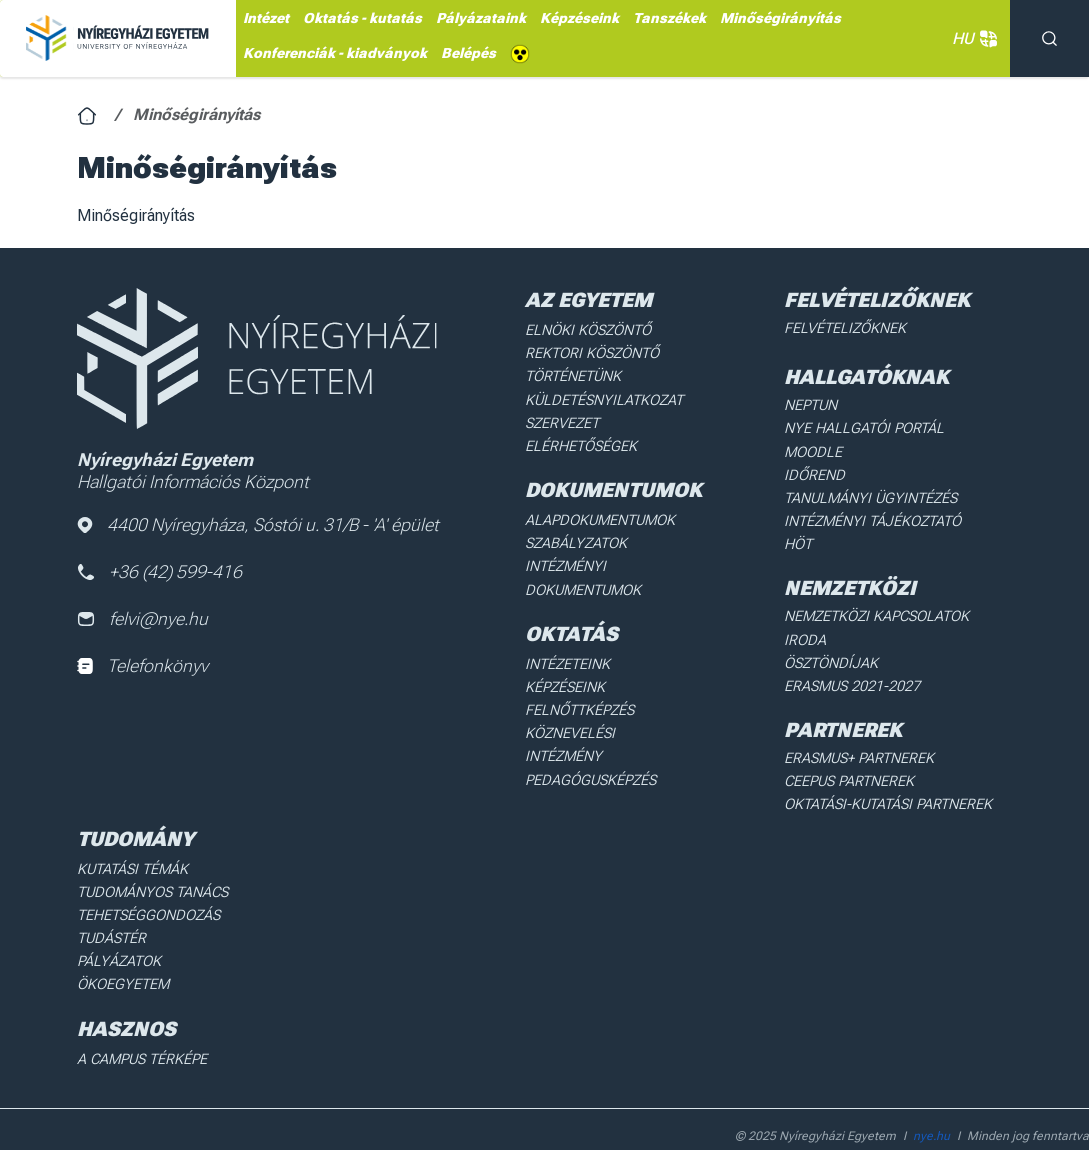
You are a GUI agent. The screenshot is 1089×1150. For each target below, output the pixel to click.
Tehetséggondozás (147, 879)
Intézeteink (567, 656)
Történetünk (573, 375)
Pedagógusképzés (590, 745)
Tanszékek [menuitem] (669, 18)
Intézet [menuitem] (266, 18)
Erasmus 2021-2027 (851, 655)
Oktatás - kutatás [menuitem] (362, 18)
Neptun (810, 404)
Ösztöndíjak (829, 633)
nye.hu (931, 1096)
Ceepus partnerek (847, 749)
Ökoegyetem (122, 946)
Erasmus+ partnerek (857, 726)
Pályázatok (118, 924)
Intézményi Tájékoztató (870, 516)
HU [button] (971, 39)
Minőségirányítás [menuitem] (780, 18)
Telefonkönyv (142, 667)
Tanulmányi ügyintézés (867, 494)
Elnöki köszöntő (587, 330)
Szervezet (562, 420)
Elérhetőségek (580, 442)
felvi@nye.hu (143, 620)
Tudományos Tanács (151, 857)
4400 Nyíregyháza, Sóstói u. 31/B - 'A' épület (259, 525)
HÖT (798, 539)
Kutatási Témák (131, 834)
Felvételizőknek (843, 328)
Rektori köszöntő (591, 352)
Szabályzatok (575, 538)
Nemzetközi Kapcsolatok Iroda (896, 610)
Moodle (812, 449)
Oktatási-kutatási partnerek (885, 771)
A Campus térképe (140, 1020)
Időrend (812, 472)
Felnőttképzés (580, 701)
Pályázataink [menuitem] (481, 18)
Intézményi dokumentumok (583, 571)
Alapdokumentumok (600, 515)
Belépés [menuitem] (468, 53)
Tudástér (110, 902)
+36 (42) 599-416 (160, 572)
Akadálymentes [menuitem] (520, 54)
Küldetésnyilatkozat (602, 397)
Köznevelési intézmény (609, 723)
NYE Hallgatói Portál (859, 427)
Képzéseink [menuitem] (579, 18)
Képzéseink (565, 678)
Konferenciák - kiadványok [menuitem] (335, 53)
